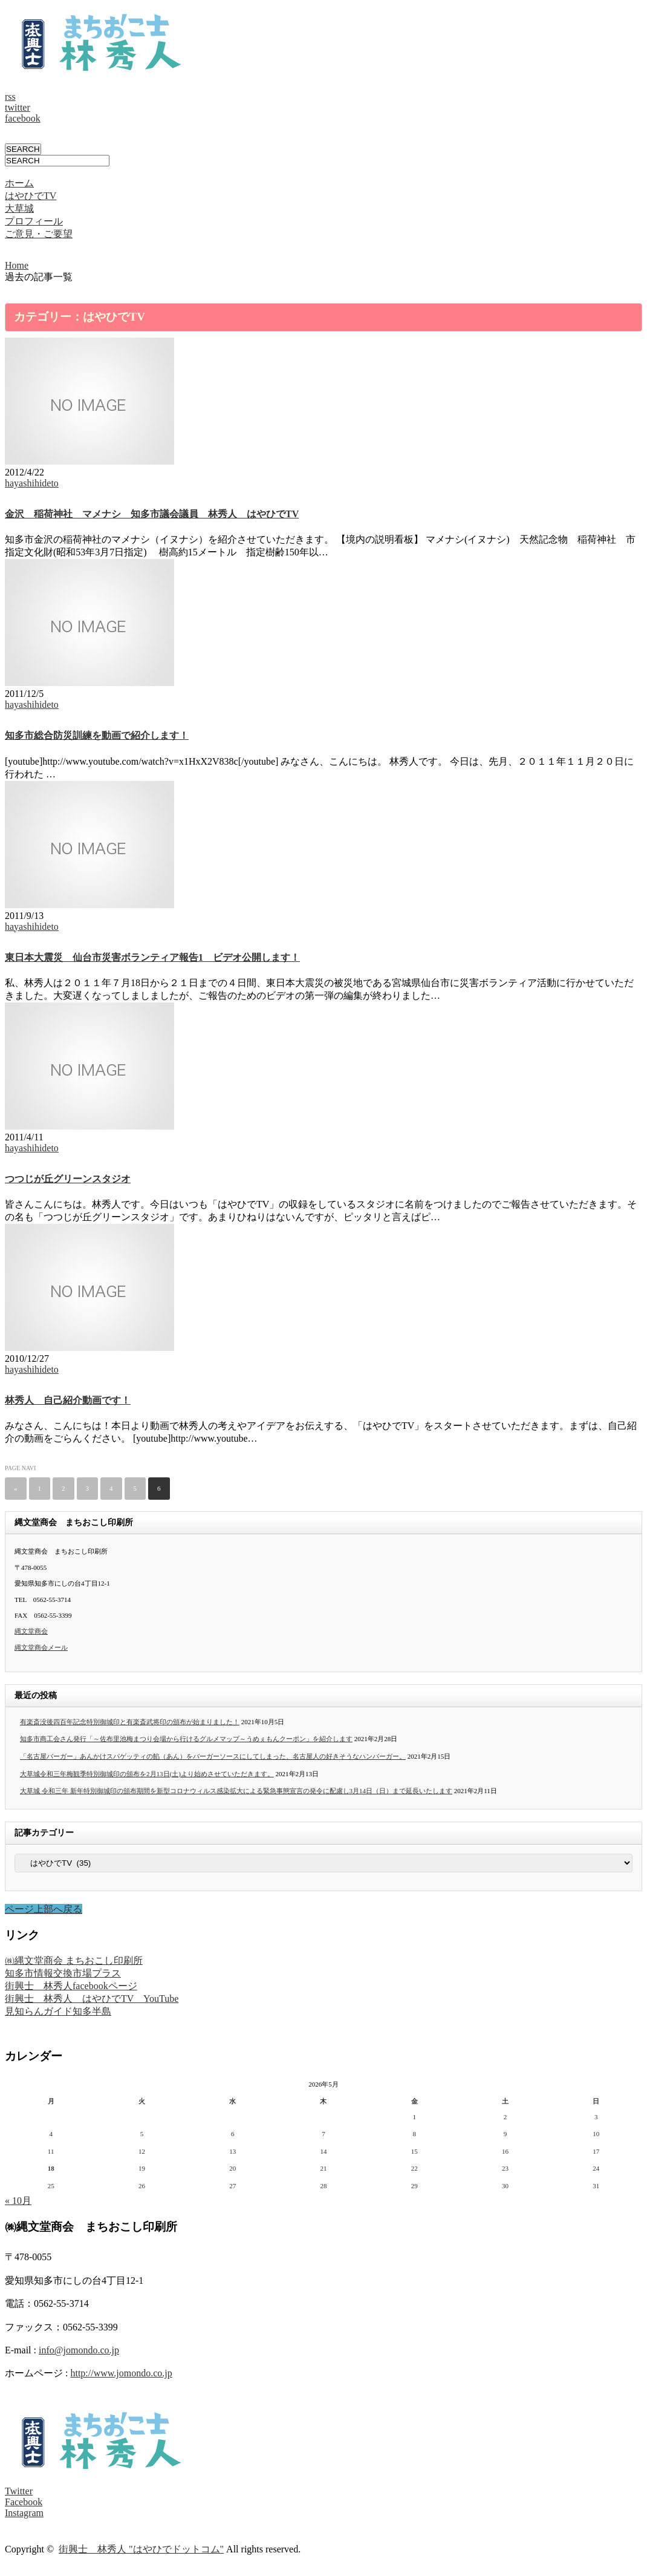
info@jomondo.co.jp (79, 2350)
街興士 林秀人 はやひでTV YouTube (91, 1998)
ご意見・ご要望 (39, 234)
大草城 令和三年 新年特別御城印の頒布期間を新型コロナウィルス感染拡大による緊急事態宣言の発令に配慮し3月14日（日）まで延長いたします (236, 1790)
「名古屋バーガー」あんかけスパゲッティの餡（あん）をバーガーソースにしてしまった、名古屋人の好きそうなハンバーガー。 (213, 1756)
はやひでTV (30, 196)
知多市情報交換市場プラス (63, 1973)
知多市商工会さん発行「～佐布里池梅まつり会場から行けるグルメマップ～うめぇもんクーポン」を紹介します (186, 1738)
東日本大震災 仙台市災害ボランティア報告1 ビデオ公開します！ (152, 957)
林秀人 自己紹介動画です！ (68, 1400)
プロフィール (34, 221)
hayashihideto (32, 483)
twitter (17, 107)
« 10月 (18, 2200)
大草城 (19, 208)
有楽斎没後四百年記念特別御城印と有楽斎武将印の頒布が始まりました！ (129, 1721)
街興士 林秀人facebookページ (71, 1986)
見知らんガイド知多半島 (58, 2011)
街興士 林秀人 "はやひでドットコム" (141, 2549)
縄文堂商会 (31, 1631)
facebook (23, 118)
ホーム (19, 183)
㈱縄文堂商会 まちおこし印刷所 (74, 1960)
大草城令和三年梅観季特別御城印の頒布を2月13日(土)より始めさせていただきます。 (147, 1773)
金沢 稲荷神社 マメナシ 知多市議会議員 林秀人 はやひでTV (152, 514)
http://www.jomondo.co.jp (121, 2373)
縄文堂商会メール (41, 1647)
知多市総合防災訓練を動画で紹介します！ (97, 735)
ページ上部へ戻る (43, 1909)
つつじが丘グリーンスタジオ (68, 1179)
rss (10, 96)
